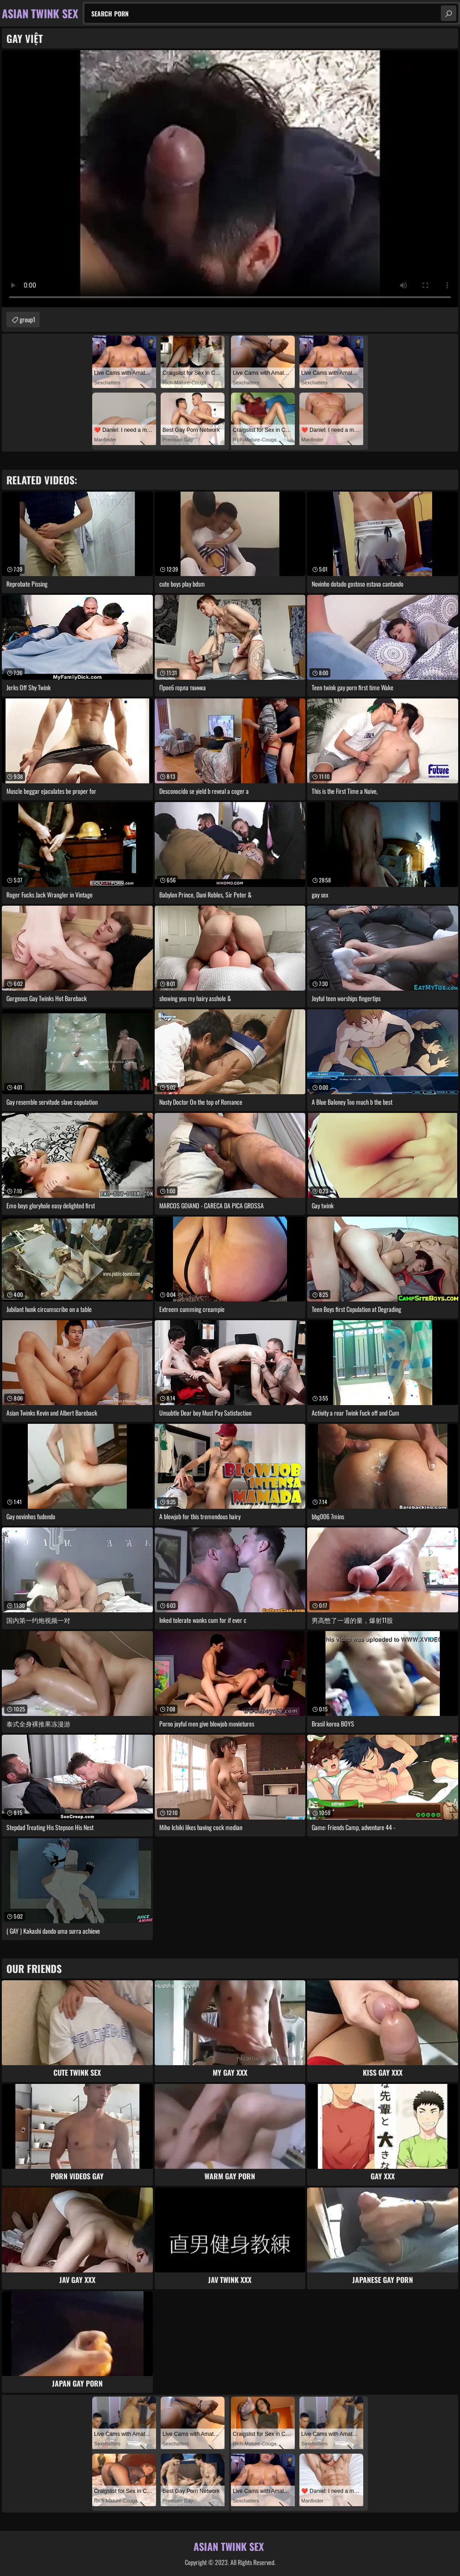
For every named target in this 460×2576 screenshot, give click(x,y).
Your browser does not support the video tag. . (230, 178)
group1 (27, 319)
